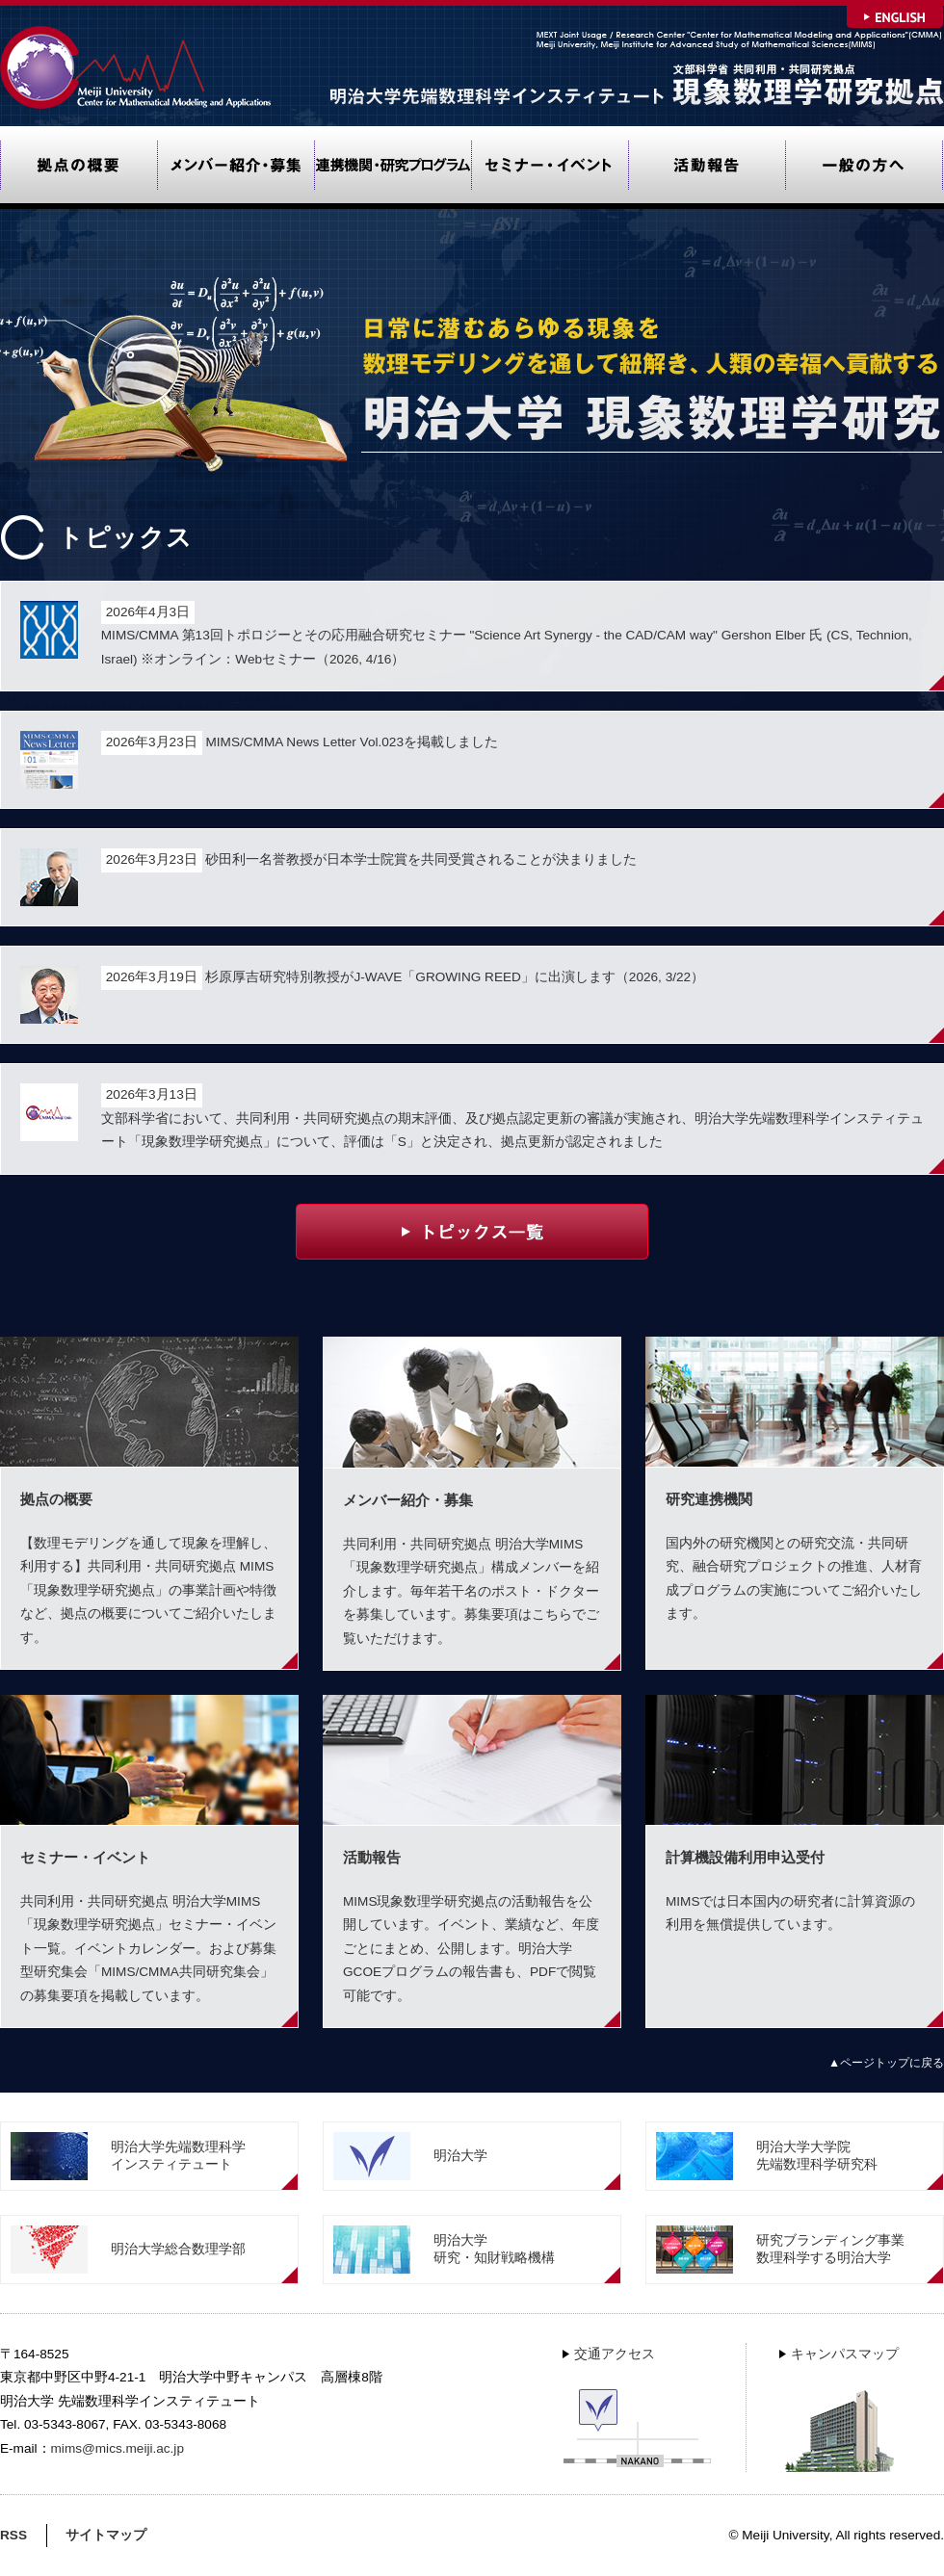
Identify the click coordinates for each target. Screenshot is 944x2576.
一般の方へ (864, 167)
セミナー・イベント (549, 167)
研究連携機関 (392, 167)
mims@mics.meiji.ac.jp (117, 2448)
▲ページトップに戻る (886, 2062)
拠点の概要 (78, 167)
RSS (13, 2535)
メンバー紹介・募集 (235, 167)
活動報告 (706, 167)
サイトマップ (106, 2535)
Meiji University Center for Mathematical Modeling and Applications (137, 67)
